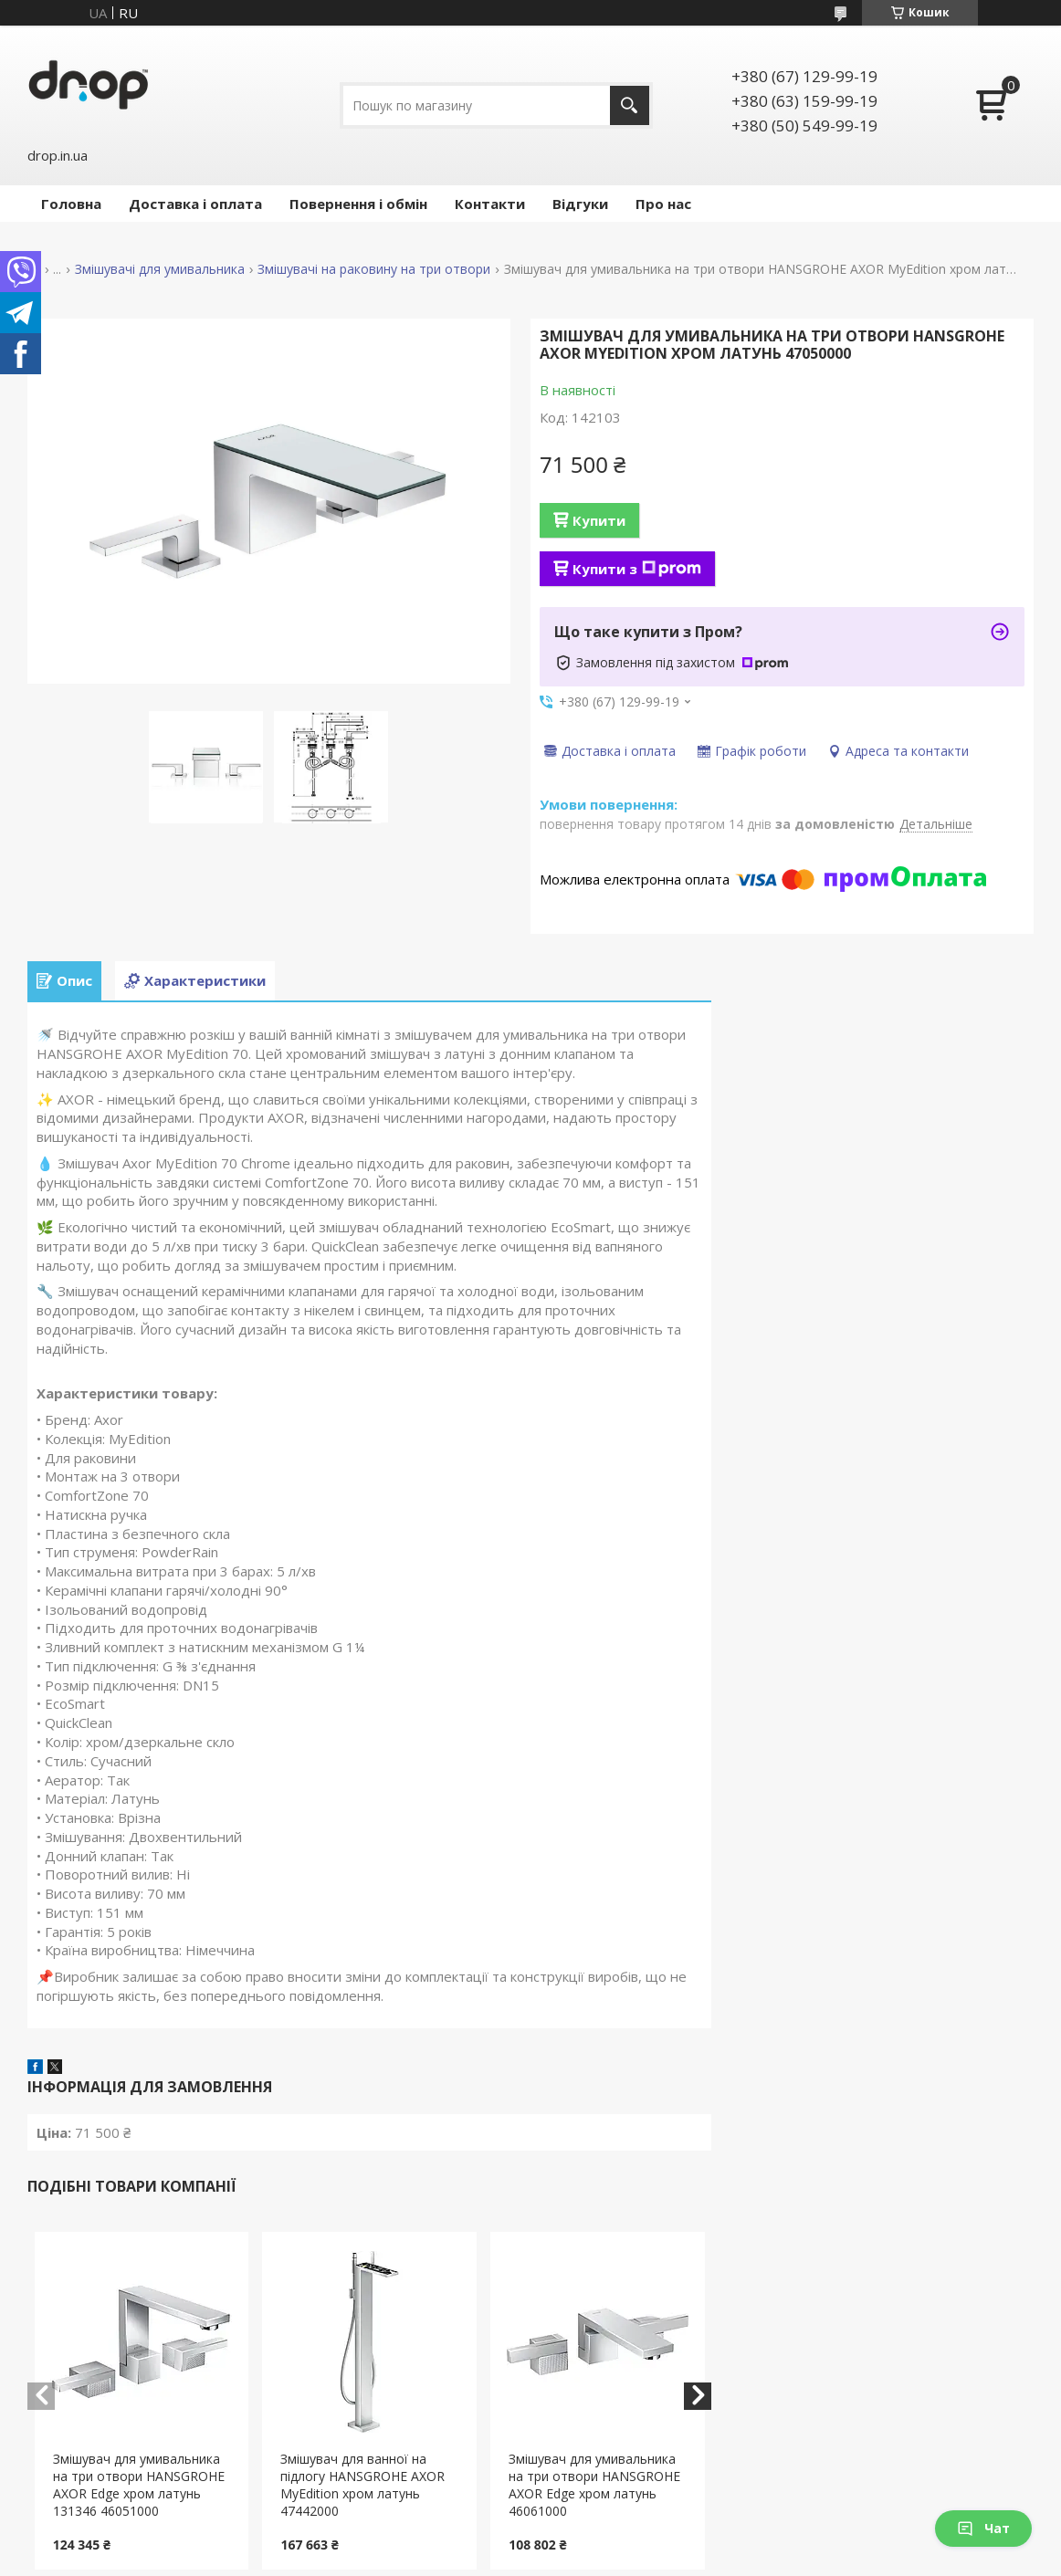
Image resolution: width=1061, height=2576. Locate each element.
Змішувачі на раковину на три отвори (373, 269)
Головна (71, 203)
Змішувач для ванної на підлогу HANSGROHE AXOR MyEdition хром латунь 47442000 (362, 2484)
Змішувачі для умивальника (160, 269)
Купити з (637, 569)
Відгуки (580, 203)
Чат (983, 2528)
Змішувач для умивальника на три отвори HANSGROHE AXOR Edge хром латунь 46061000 (594, 2484)
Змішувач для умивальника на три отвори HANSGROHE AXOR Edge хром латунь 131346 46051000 (139, 2484)
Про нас (663, 203)
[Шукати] (629, 105)
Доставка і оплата (195, 203)
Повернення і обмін (358, 203)
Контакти (490, 203)
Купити (599, 520)
